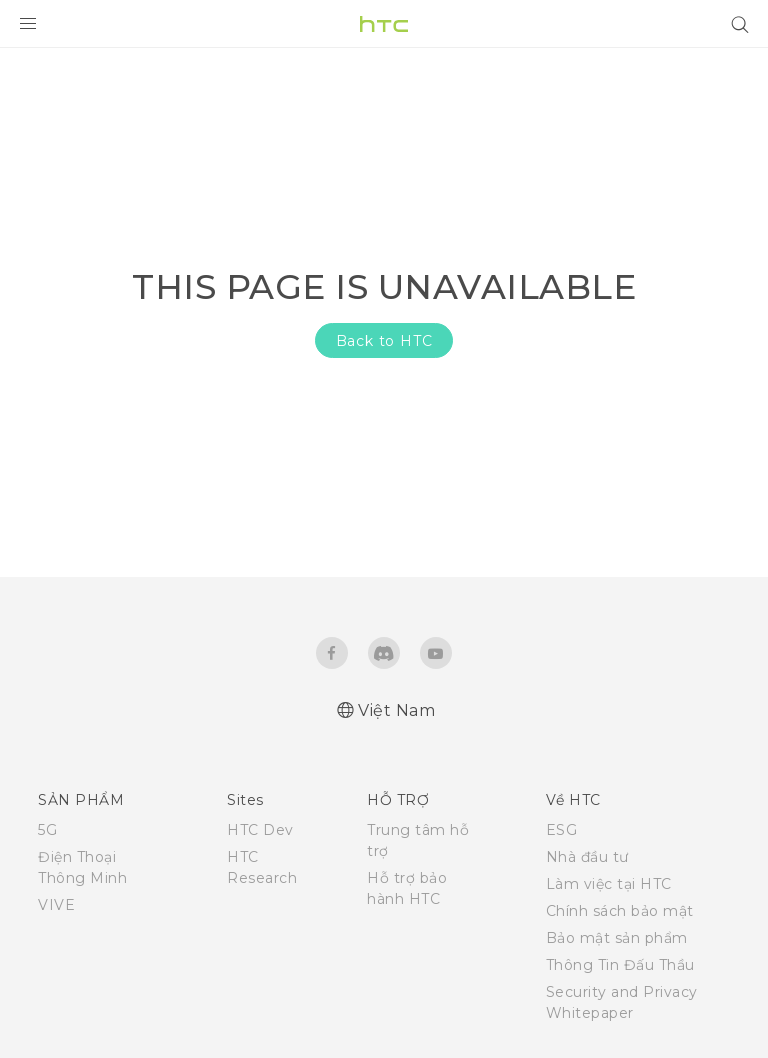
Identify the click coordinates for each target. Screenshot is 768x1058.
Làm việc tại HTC (609, 884)
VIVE (56, 905)
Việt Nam (396, 710)
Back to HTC (384, 341)
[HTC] (384, 24)
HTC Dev (260, 830)
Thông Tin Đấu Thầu (620, 965)
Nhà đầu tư (587, 857)
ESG (562, 830)
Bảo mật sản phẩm (617, 938)
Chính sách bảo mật (620, 911)
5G (47, 830)
